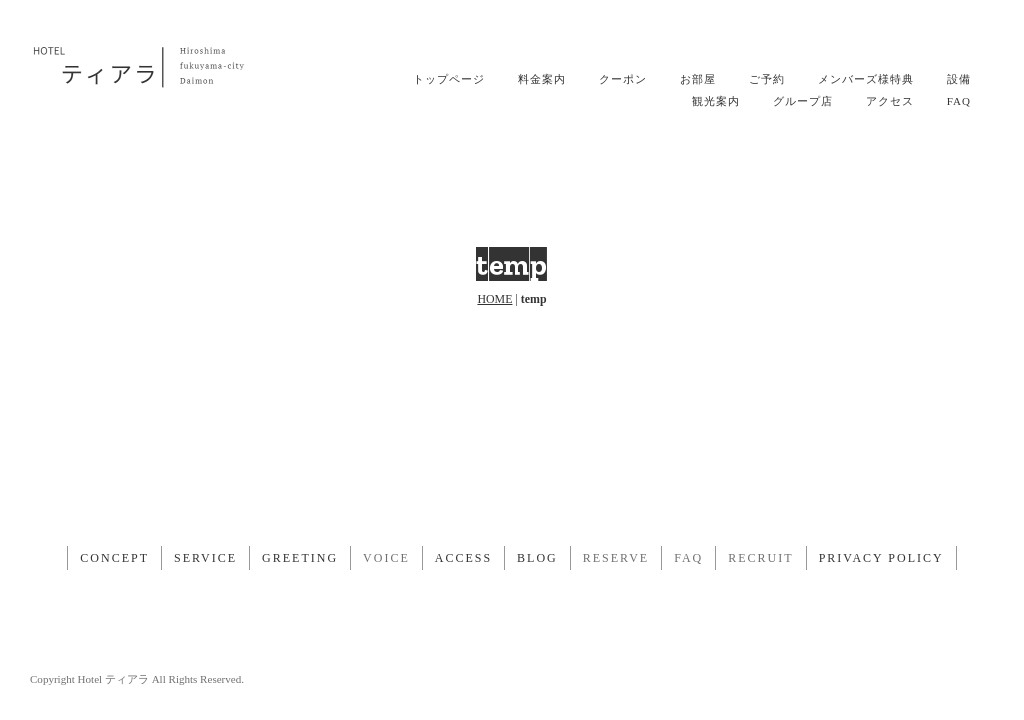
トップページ (449, 79)
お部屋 (698, 79)
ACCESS (463, 558)
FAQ (959, 101)
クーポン (623, 79)
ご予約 (767, 79)
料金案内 (542, 79)
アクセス (890, 101)
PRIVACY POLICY (881, 558)
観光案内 (716, 101)
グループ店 (803, 101)
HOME (494, 299)
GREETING (300, 558)
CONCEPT (114, 558)
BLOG (537, 558)
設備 (959, 79)
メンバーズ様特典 (866, 79)
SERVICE (205, 558)
